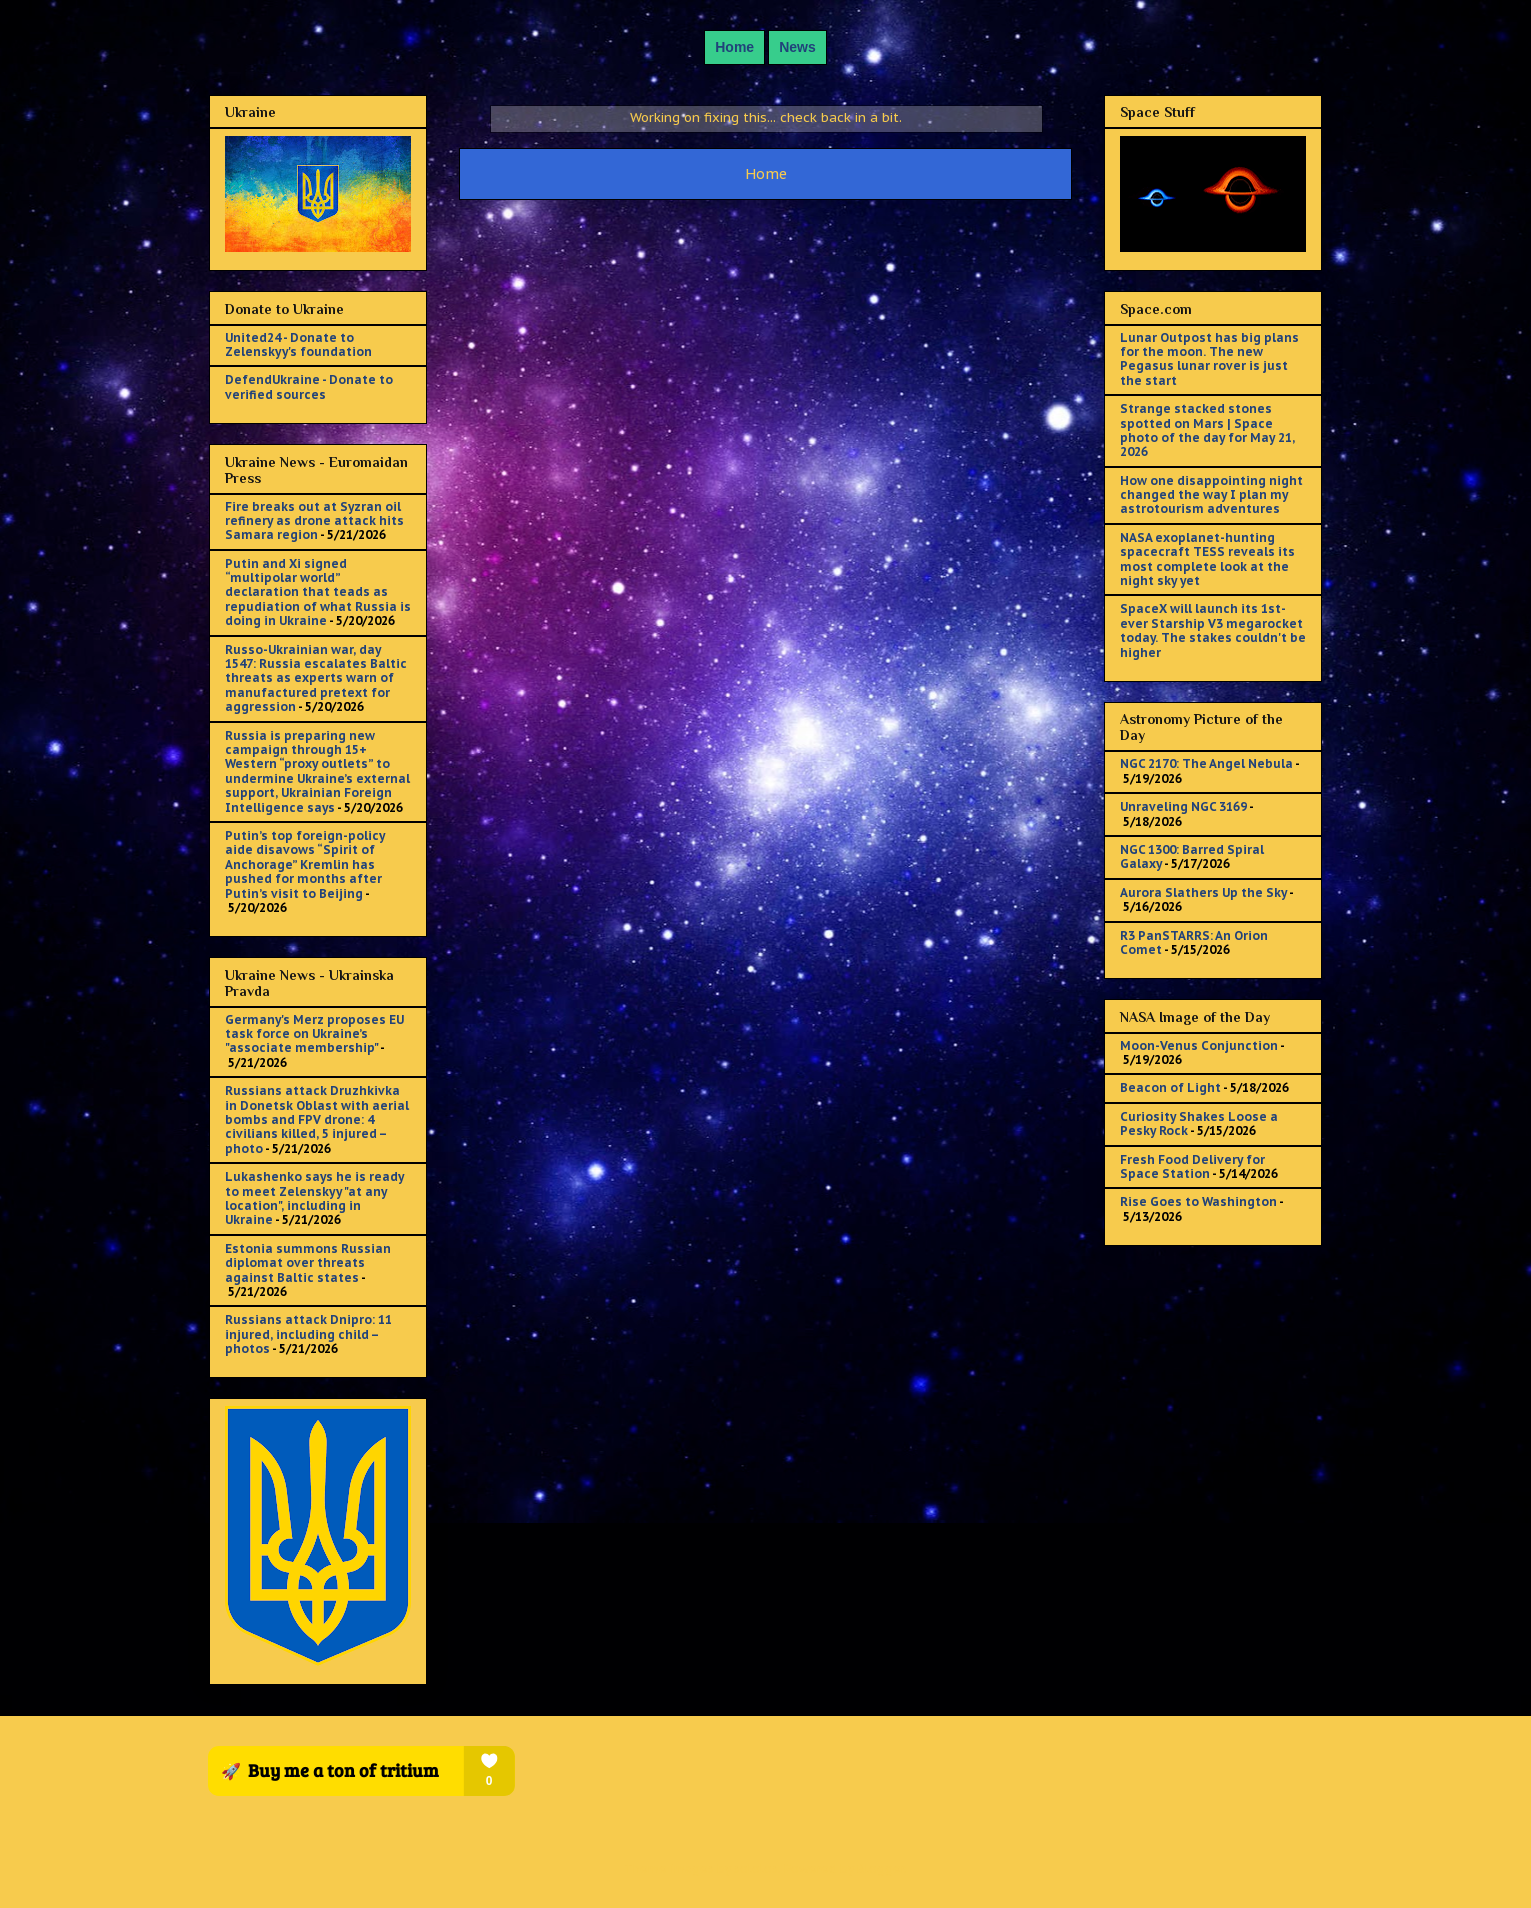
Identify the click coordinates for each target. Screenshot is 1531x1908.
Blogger (880, 1868)
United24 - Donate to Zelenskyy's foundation (298, 344)
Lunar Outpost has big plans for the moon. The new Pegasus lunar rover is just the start (1209, 359)
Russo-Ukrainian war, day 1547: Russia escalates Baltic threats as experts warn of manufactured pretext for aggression (316, 678)
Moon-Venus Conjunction (1199, 1045)
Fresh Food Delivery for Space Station (1192, 1166)
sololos (756, 1868)
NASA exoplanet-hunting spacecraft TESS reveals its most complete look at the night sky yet (1207, 559)
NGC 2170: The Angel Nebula (1206, 763)
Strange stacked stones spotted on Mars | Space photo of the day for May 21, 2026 (1207, 430)
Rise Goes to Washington (1198, 1201)
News (797, 47)
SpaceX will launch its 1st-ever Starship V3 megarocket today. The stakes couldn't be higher (1213, 630)
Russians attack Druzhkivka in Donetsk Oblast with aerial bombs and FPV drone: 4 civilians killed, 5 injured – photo (317, 1119)
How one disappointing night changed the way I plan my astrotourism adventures (1211, 495)
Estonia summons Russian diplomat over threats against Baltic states (308, 1263)
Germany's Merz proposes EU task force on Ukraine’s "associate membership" (314, 1034)
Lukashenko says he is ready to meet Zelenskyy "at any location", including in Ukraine (314, 1198)
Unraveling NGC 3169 (1183, 806)
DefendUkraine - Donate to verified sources (309, 386)
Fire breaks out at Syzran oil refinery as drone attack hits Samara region (314, 521)
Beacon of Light (1170, 1087)
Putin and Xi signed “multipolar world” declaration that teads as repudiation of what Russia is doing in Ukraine (318, 592)
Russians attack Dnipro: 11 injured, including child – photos (308, 1334)
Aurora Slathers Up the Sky (1203, 892)
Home (734, 47)
